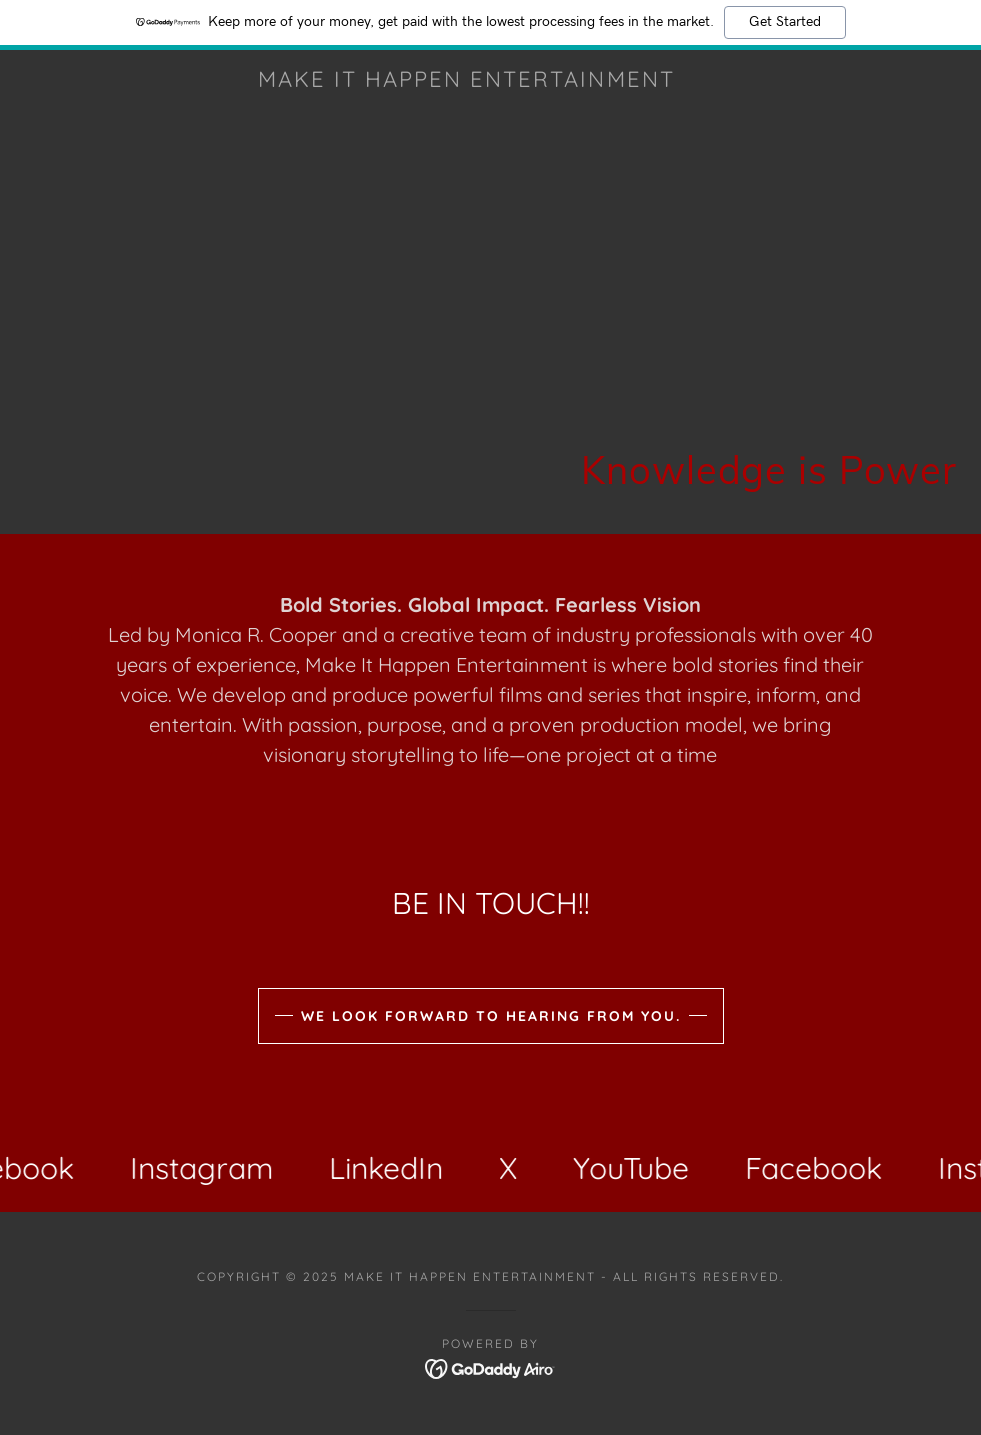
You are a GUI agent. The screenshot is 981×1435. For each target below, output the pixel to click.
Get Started (785, 22)
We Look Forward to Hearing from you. (491, 1016)
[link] (466, 81)
